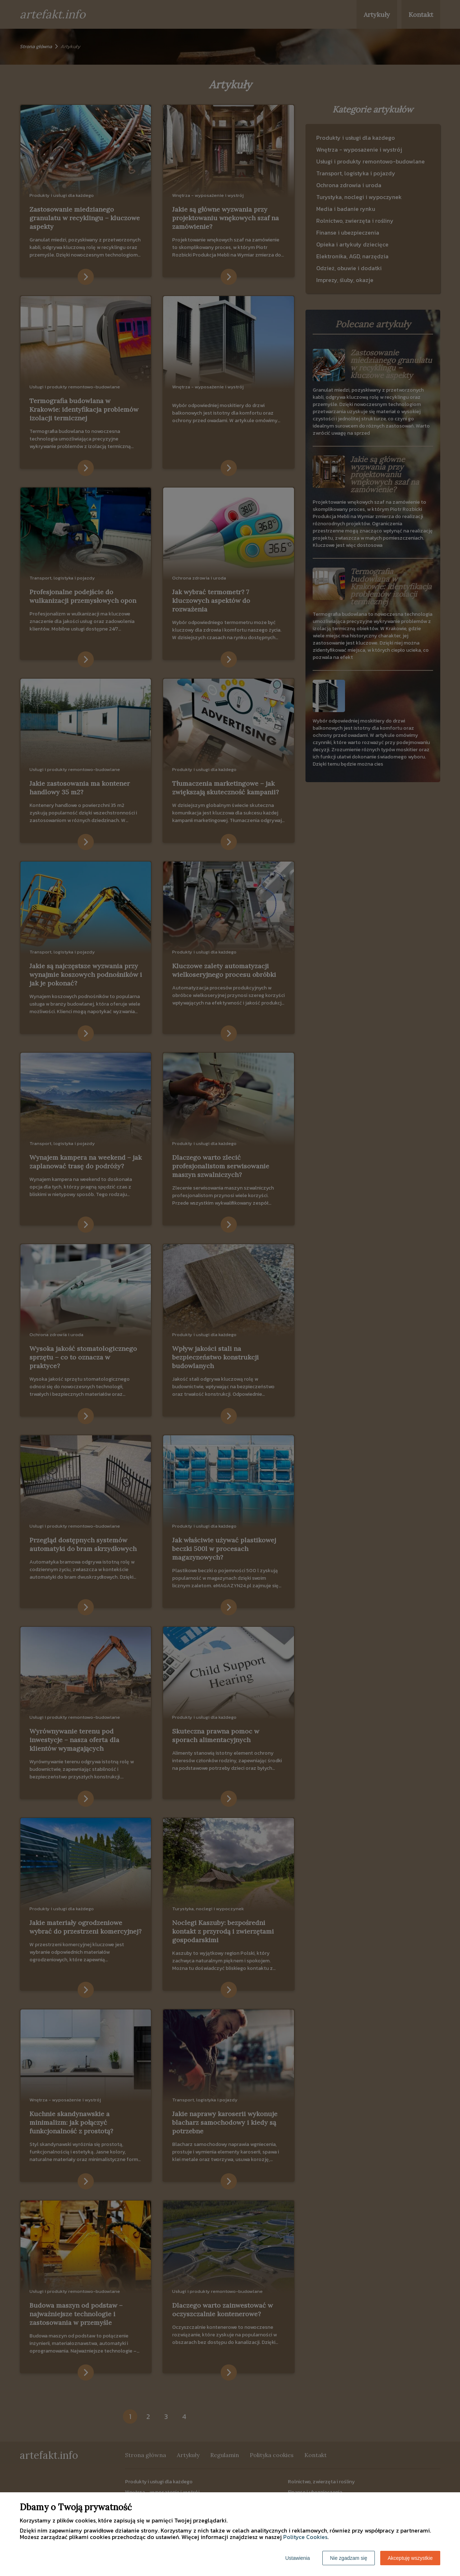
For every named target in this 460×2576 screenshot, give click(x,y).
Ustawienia (297, 2558)
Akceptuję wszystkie (410, 2558)
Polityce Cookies (305, 2537)
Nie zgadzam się (348, 2558)
